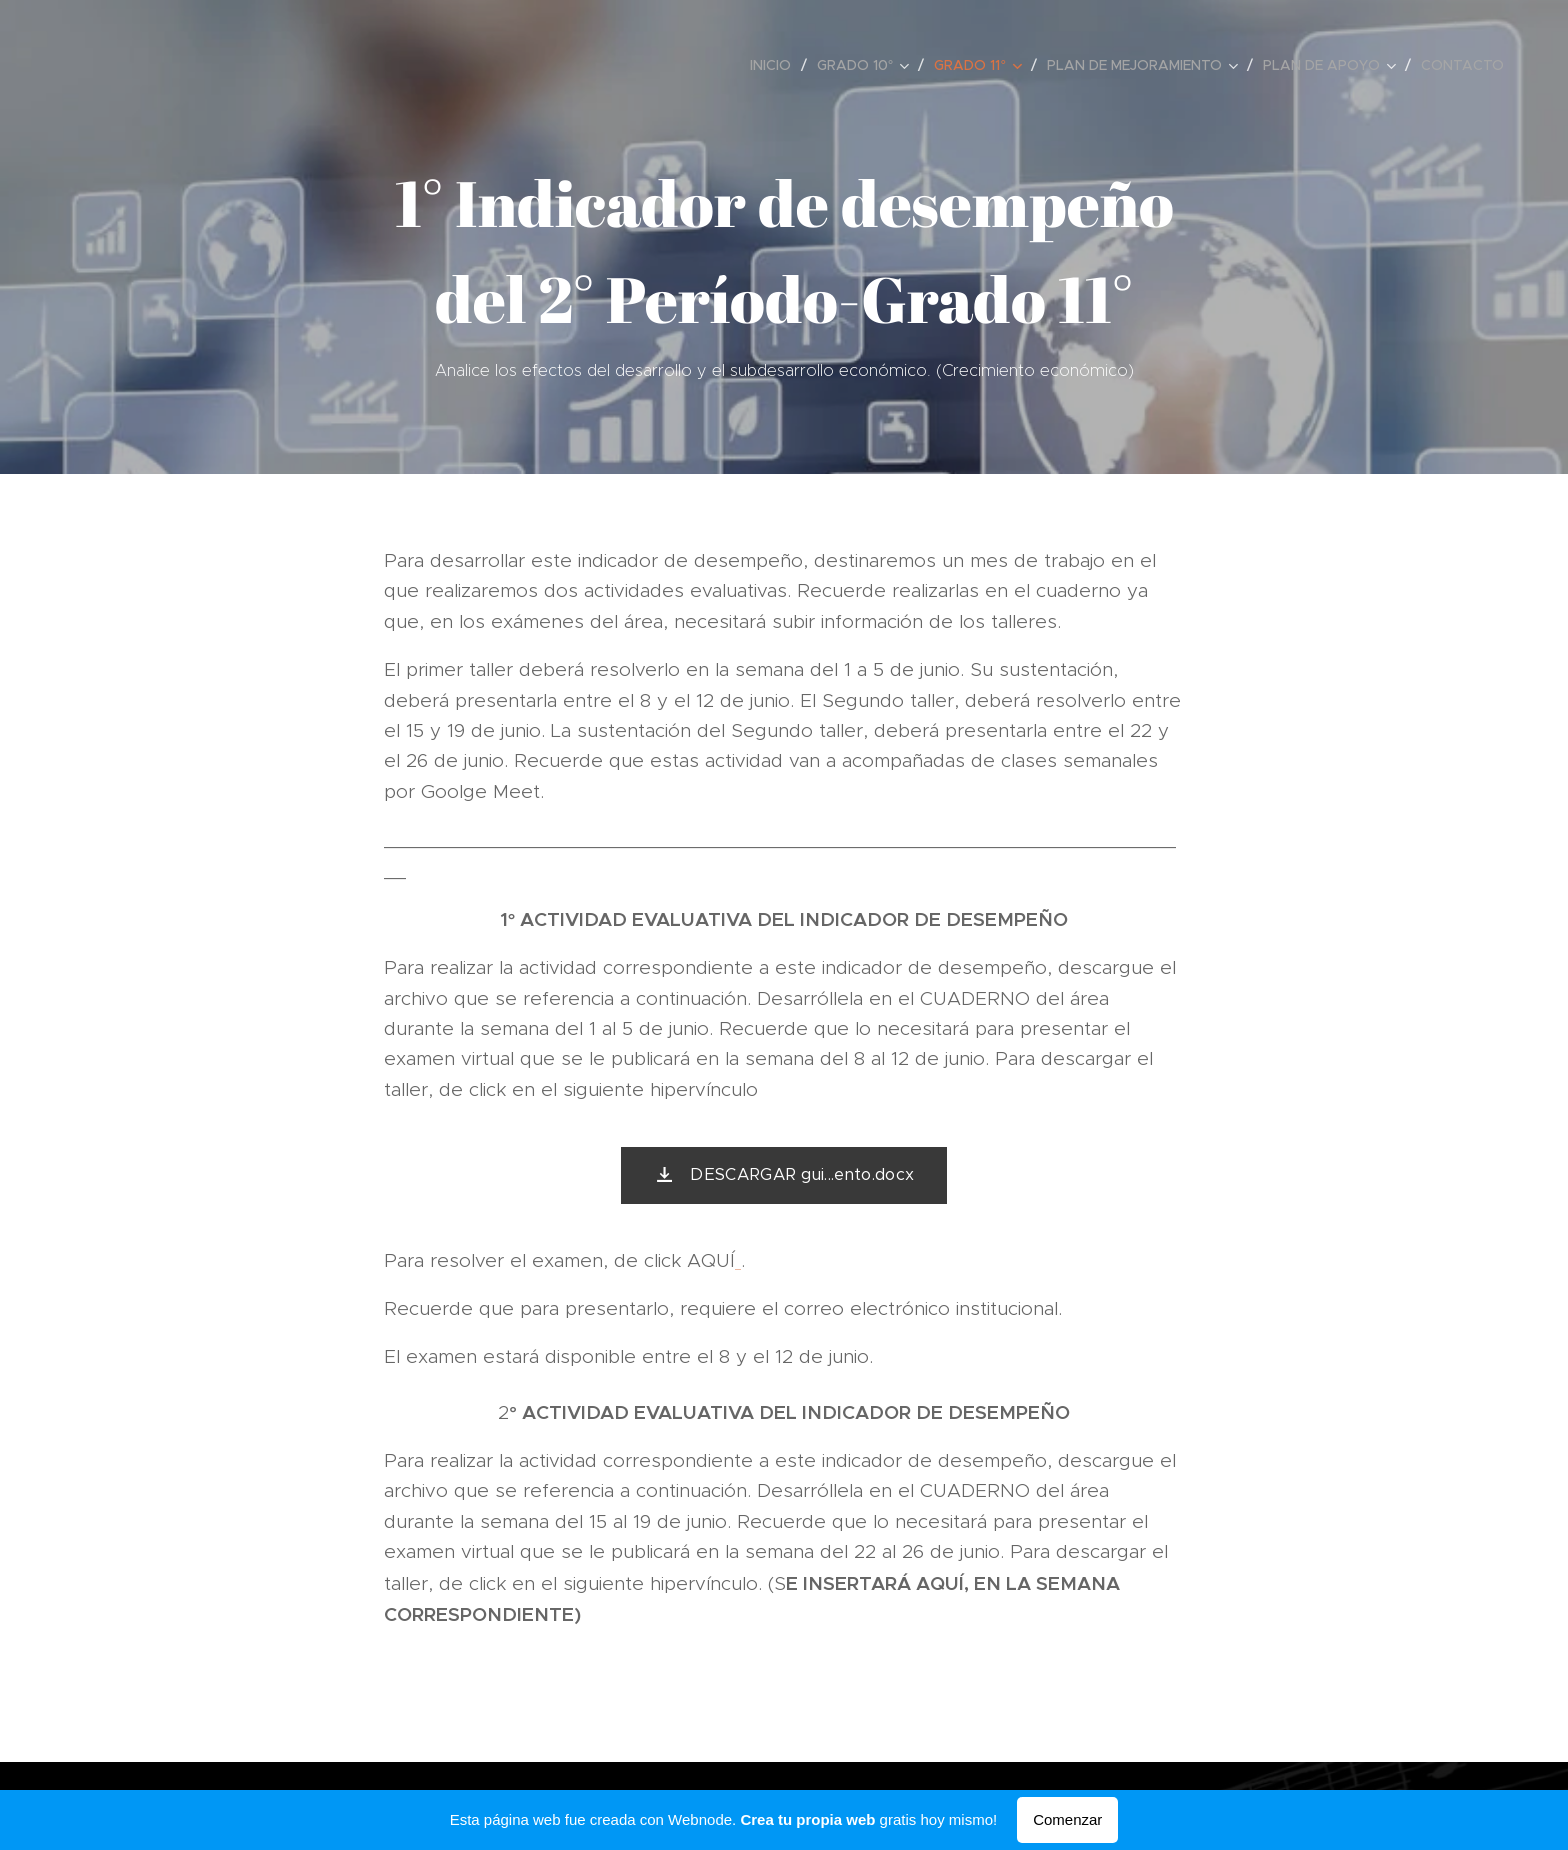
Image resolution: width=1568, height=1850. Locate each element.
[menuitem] (776, 65)
